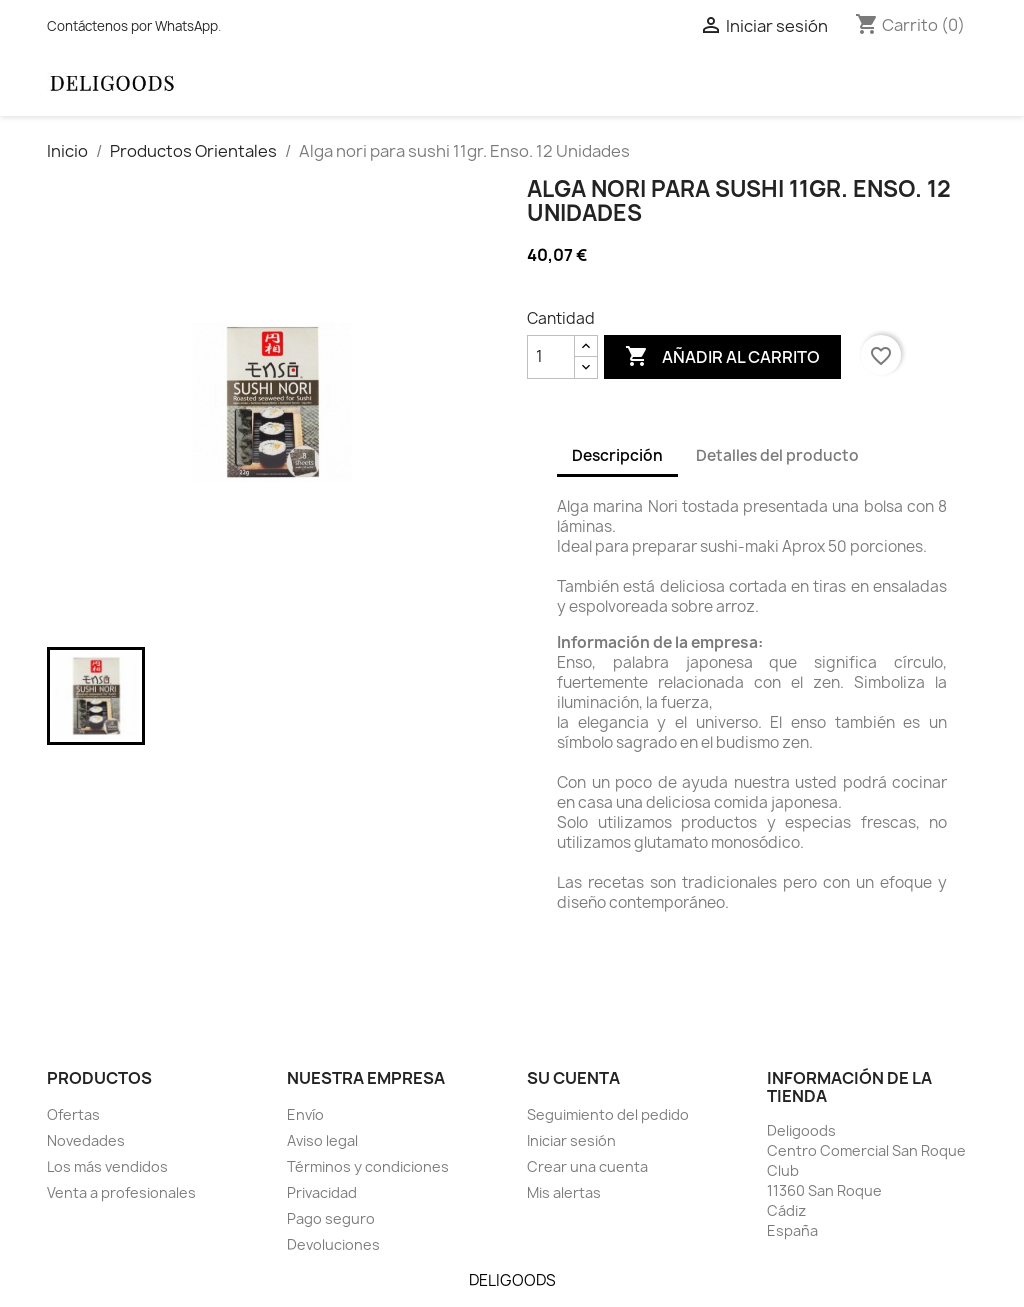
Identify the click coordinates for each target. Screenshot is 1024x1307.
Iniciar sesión (571, 1140)
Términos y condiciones (368, 1166)
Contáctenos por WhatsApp (132, 26)
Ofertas (73, 1114)
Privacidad (322, 1192)
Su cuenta (573, 1078)
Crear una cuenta (587, 1166)
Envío (305, 1114)
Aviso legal (322, 1140)
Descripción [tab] (617, 455)
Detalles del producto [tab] (777, 455)
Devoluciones (333, 1244)
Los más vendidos (107, 1166)
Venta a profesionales (121, 1192)
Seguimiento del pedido (608, 1114)
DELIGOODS (512, 1280)
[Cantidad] (551, 357)
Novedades (86, 1140)
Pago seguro (331, 1218)
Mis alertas (564, 1192)
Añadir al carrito (722, 357)
